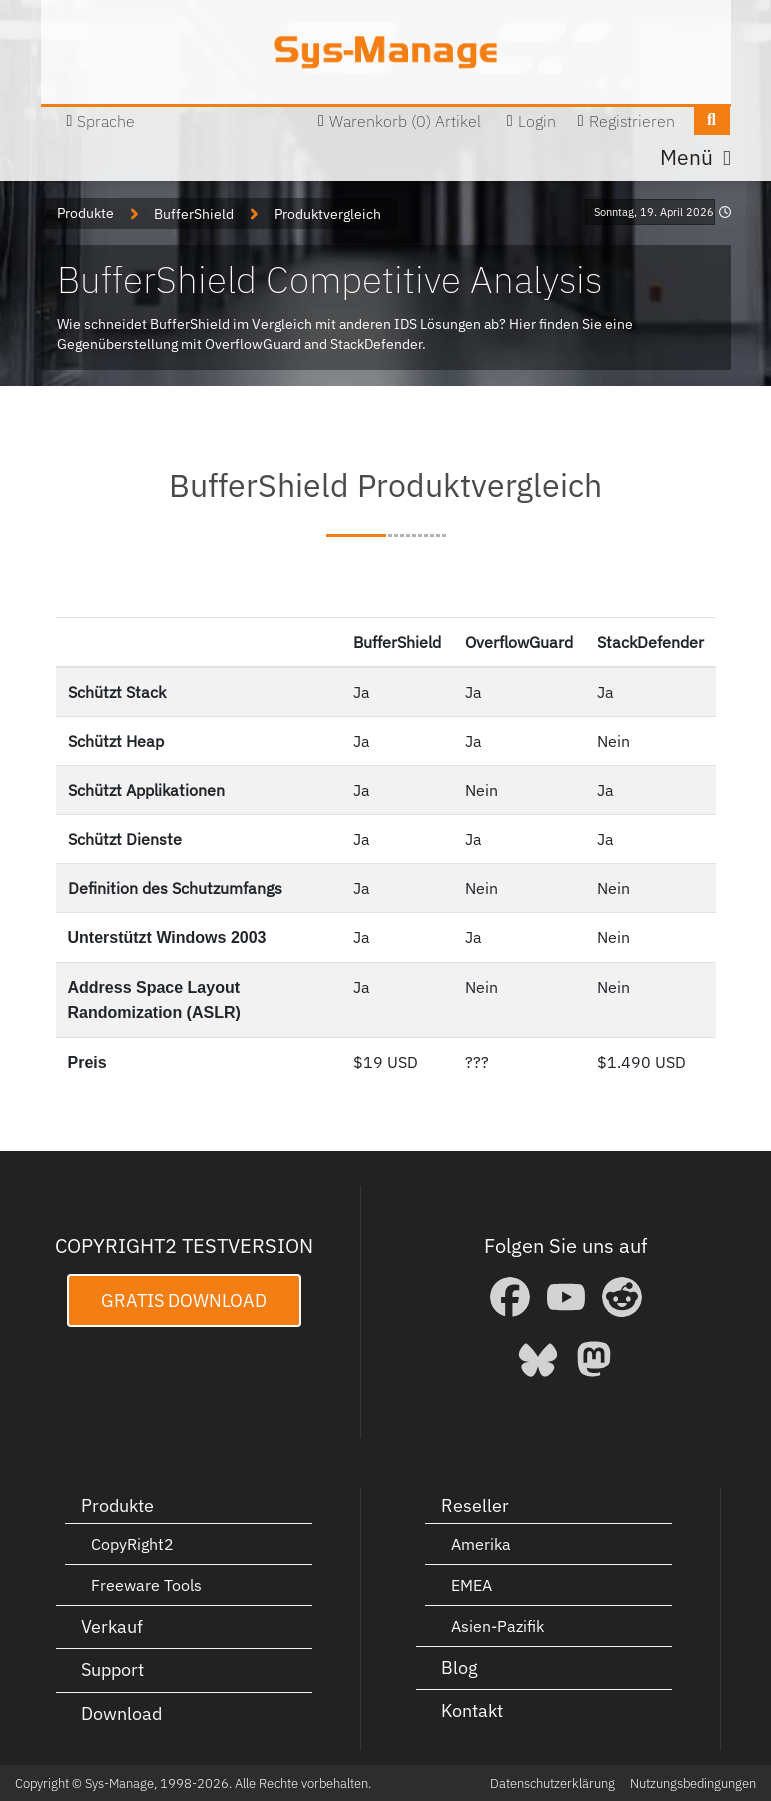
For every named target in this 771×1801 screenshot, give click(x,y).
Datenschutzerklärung (552, 1782)
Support (112, 1668)
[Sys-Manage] (385, 52)
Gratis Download (184, 1299)
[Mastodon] (594, 1358)
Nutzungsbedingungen (693, 1782)
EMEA (471, 1584)
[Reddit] (622, 1296)
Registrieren (632, 121)
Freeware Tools (146, 1584)
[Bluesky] (538, 1358)
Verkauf (112, 1625)
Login (537, 121)
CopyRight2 (132, 1543)
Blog (459, 1666)
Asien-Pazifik (497, 1625)
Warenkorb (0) (380, 121)
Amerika (481, 1543)
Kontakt (472, 1709)
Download (121, 1712)
